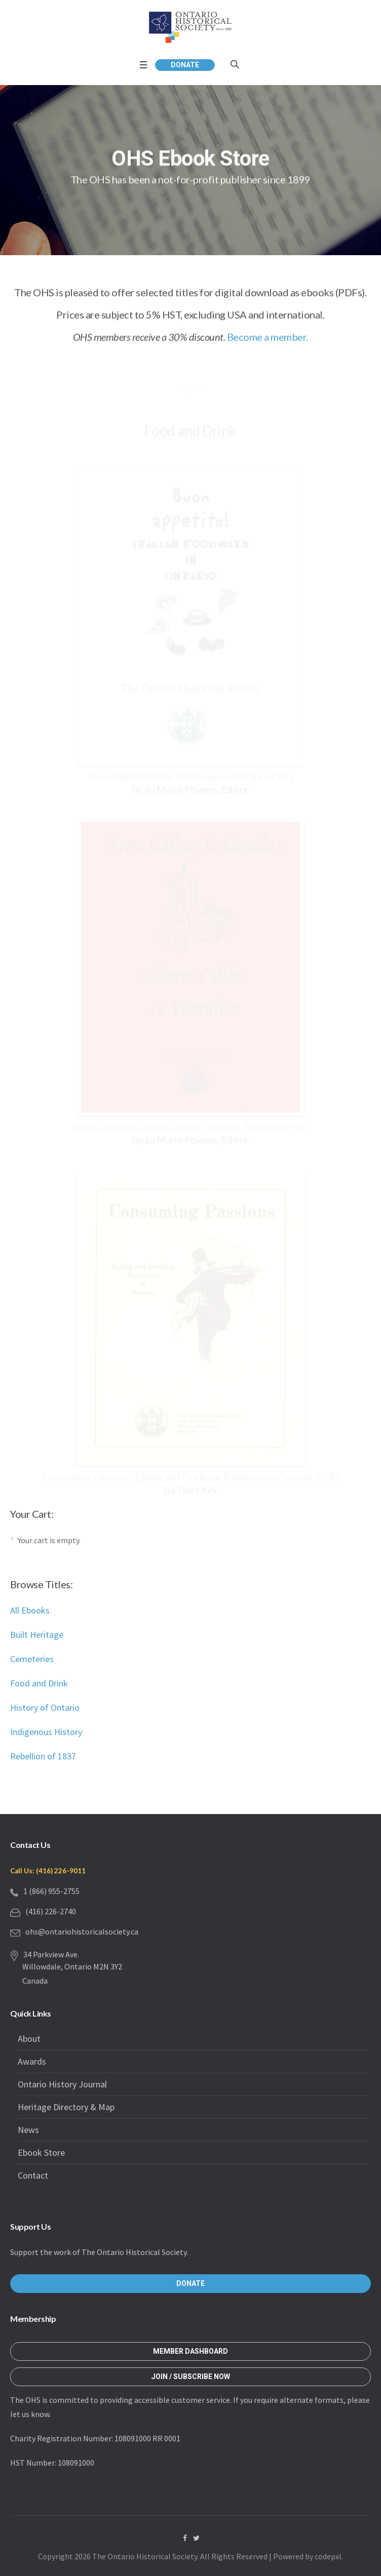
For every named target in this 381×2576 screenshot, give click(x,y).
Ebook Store (41, 2152)
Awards (32, 2061)
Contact (33, 2175)
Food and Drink (39, 1683)
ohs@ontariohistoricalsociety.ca (81, 1931)
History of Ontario (45, 1707)
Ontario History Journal (62, 2084)
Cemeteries (32, 1659)
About (29, 2038)
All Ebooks (30, 1610)
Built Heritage (36, 1634)
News (28, 2130)
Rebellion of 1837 (43, 1756)
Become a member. (267, 338)
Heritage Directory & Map (66, 2107)
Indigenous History (46, 1732)
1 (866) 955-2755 (51, 1891)
